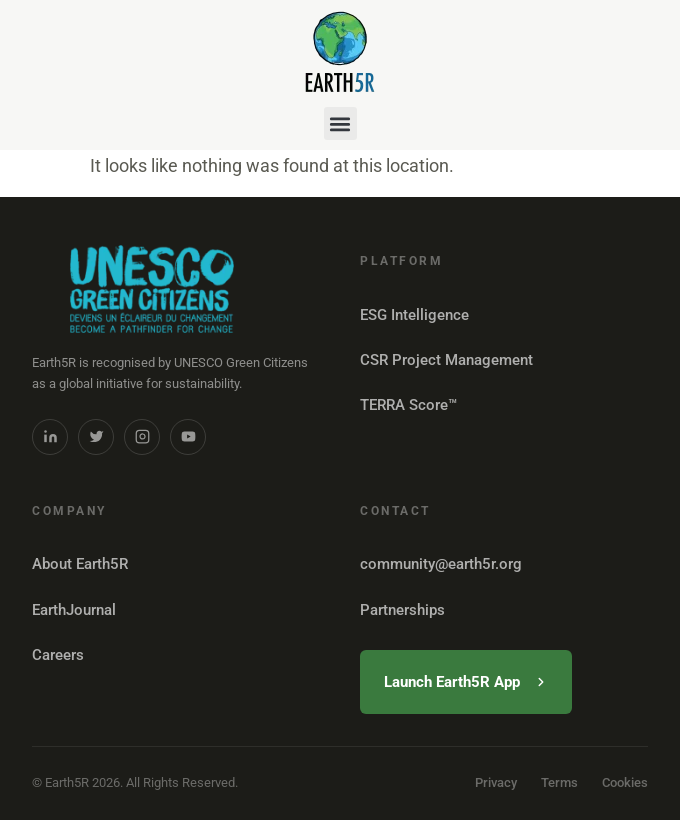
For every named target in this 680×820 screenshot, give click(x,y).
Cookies (625, 782)
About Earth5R (80, 564)
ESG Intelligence (414, 315)
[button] (340, 123)
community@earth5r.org (441, 564)
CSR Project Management (446, 360)
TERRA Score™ (408, 405)
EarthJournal (74, 610)
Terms (559, 782)
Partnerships (402, 610)
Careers (58, 655)
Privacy (496, 782)
